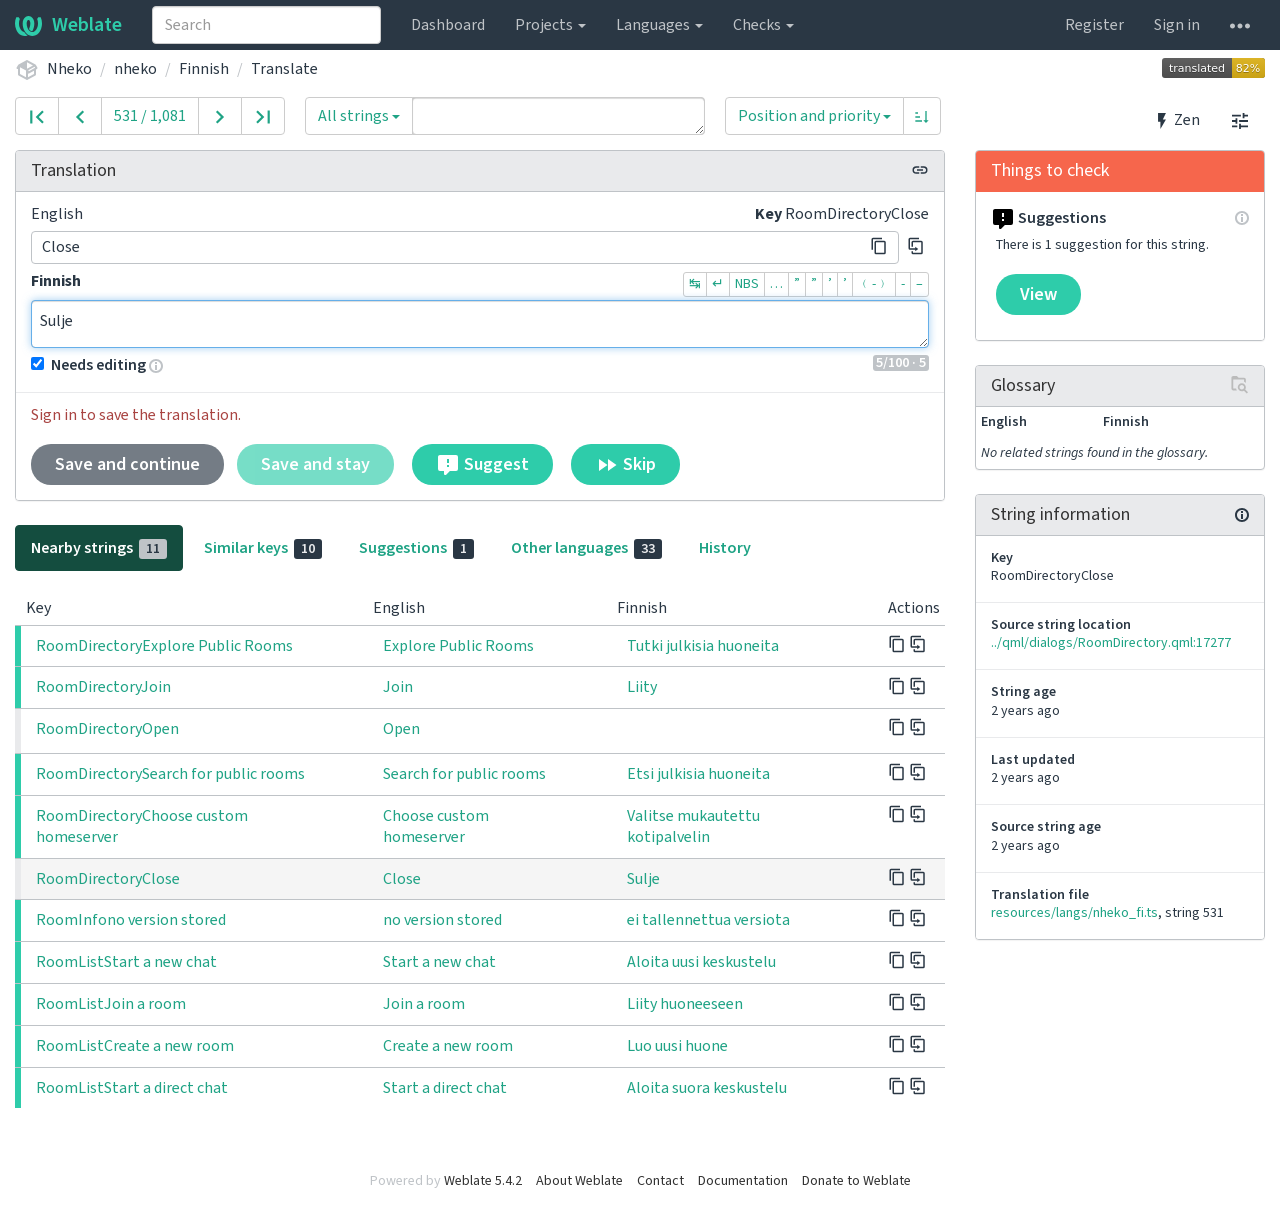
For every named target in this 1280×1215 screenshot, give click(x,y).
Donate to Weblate (856, 1181)
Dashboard (448, 25)
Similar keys (263, 548)
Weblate (68, 25)
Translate (284, 69)
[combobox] (266, 25)
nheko (135, 69)
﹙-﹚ (874, 284)
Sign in (1177, 25)
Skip (625, 465)
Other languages (586, 548)
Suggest (482, 465)
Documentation (743, 1181)
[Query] (558, 116)
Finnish (204, 69)
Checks (763, 25)
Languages (659, 25)
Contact (660, 1181)
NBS (747, 284)
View (1038, 294)
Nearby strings (99, 548)
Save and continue (127, 464)
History (725, 548)
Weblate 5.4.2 (483, 1181)
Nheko (69, 69)
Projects (550, 25)
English (57, 214)
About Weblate (579, 1181)
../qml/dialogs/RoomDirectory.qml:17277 (1111, 643)
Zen (1176, 120)
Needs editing (88, 365)
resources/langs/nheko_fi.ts (1074, 913)
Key (768, 214)
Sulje (480, 324)
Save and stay (315, 464)
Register (1094, 25)
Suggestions (416, 548)
